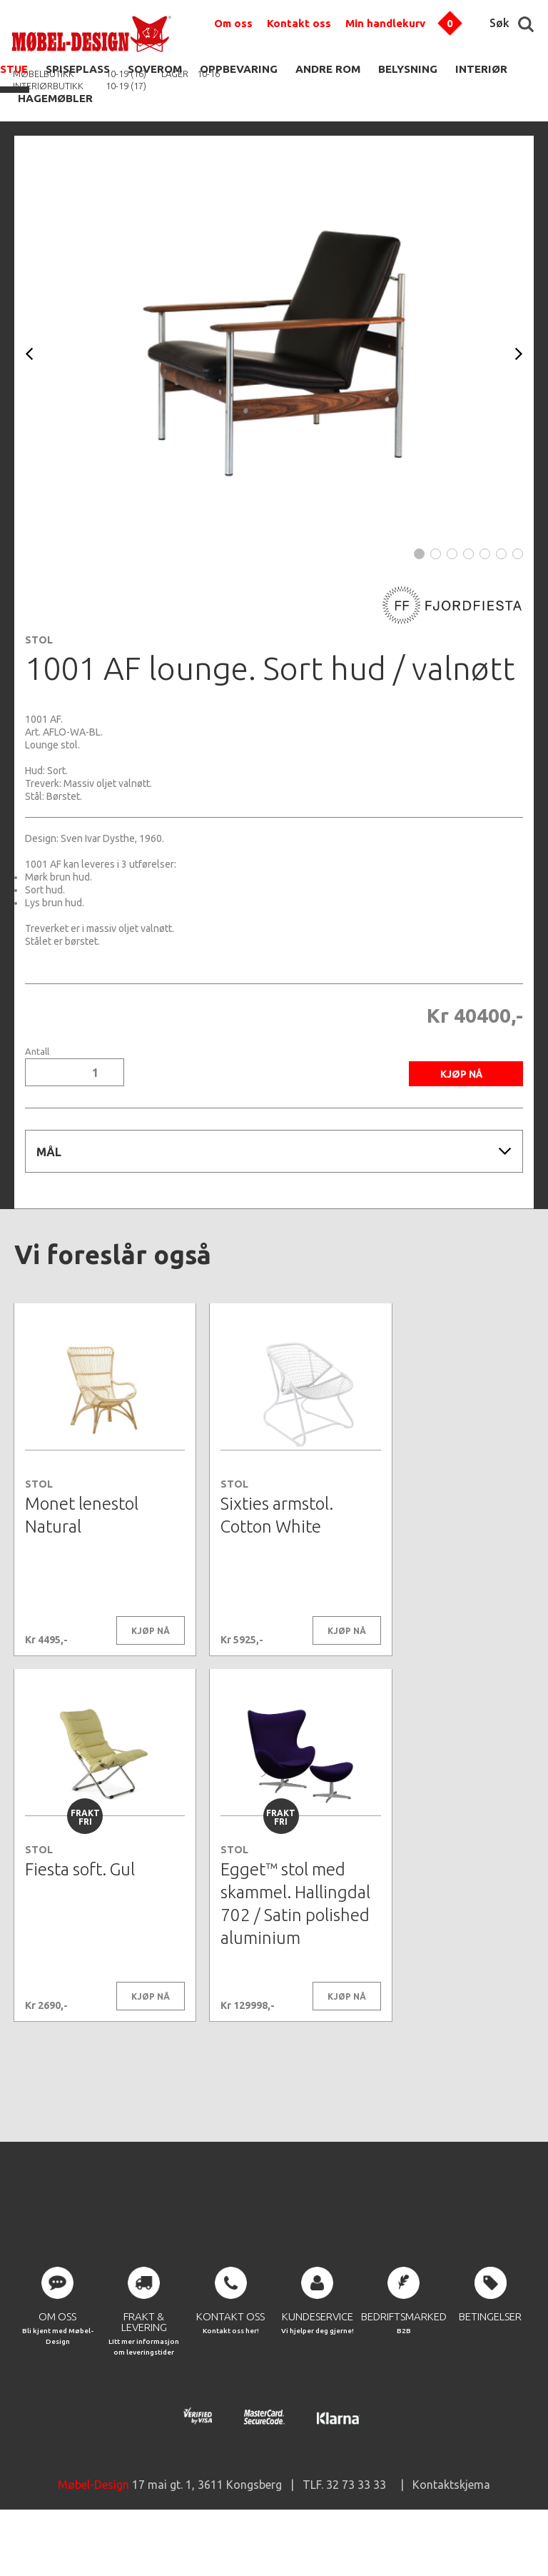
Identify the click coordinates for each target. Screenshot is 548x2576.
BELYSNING (407, 69)
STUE (14, 69)
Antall (37, 1051)
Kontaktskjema (451, 2533)
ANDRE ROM (327, 69)
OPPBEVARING (239, 69)
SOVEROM (155, 69)
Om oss (233, 23)
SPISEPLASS (78, 69)
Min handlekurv (385, 23)
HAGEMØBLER (55, 98)
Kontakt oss (299, 23)
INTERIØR (481, 69)
